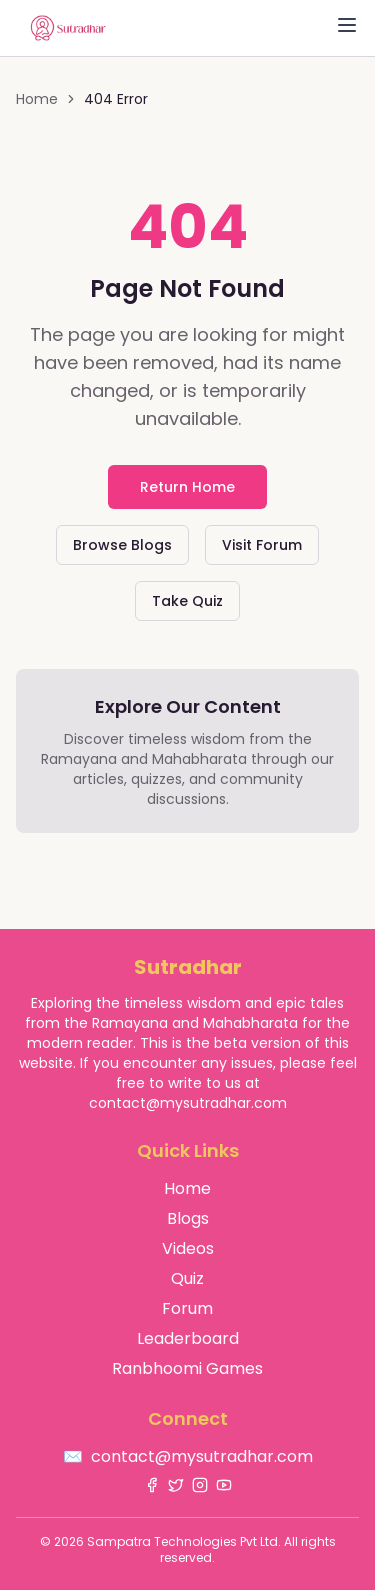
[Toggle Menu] (347, 25)
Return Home (187, 487)
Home (37, 99)
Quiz (187, 1278)
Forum (187, 1308)
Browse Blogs (122, 545)
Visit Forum (262, 545)
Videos (188, 1248)
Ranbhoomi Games (187, 1368)
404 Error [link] (116, 99)
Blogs (188, 1218)
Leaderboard (188, 1338)
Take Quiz (187, 601)
